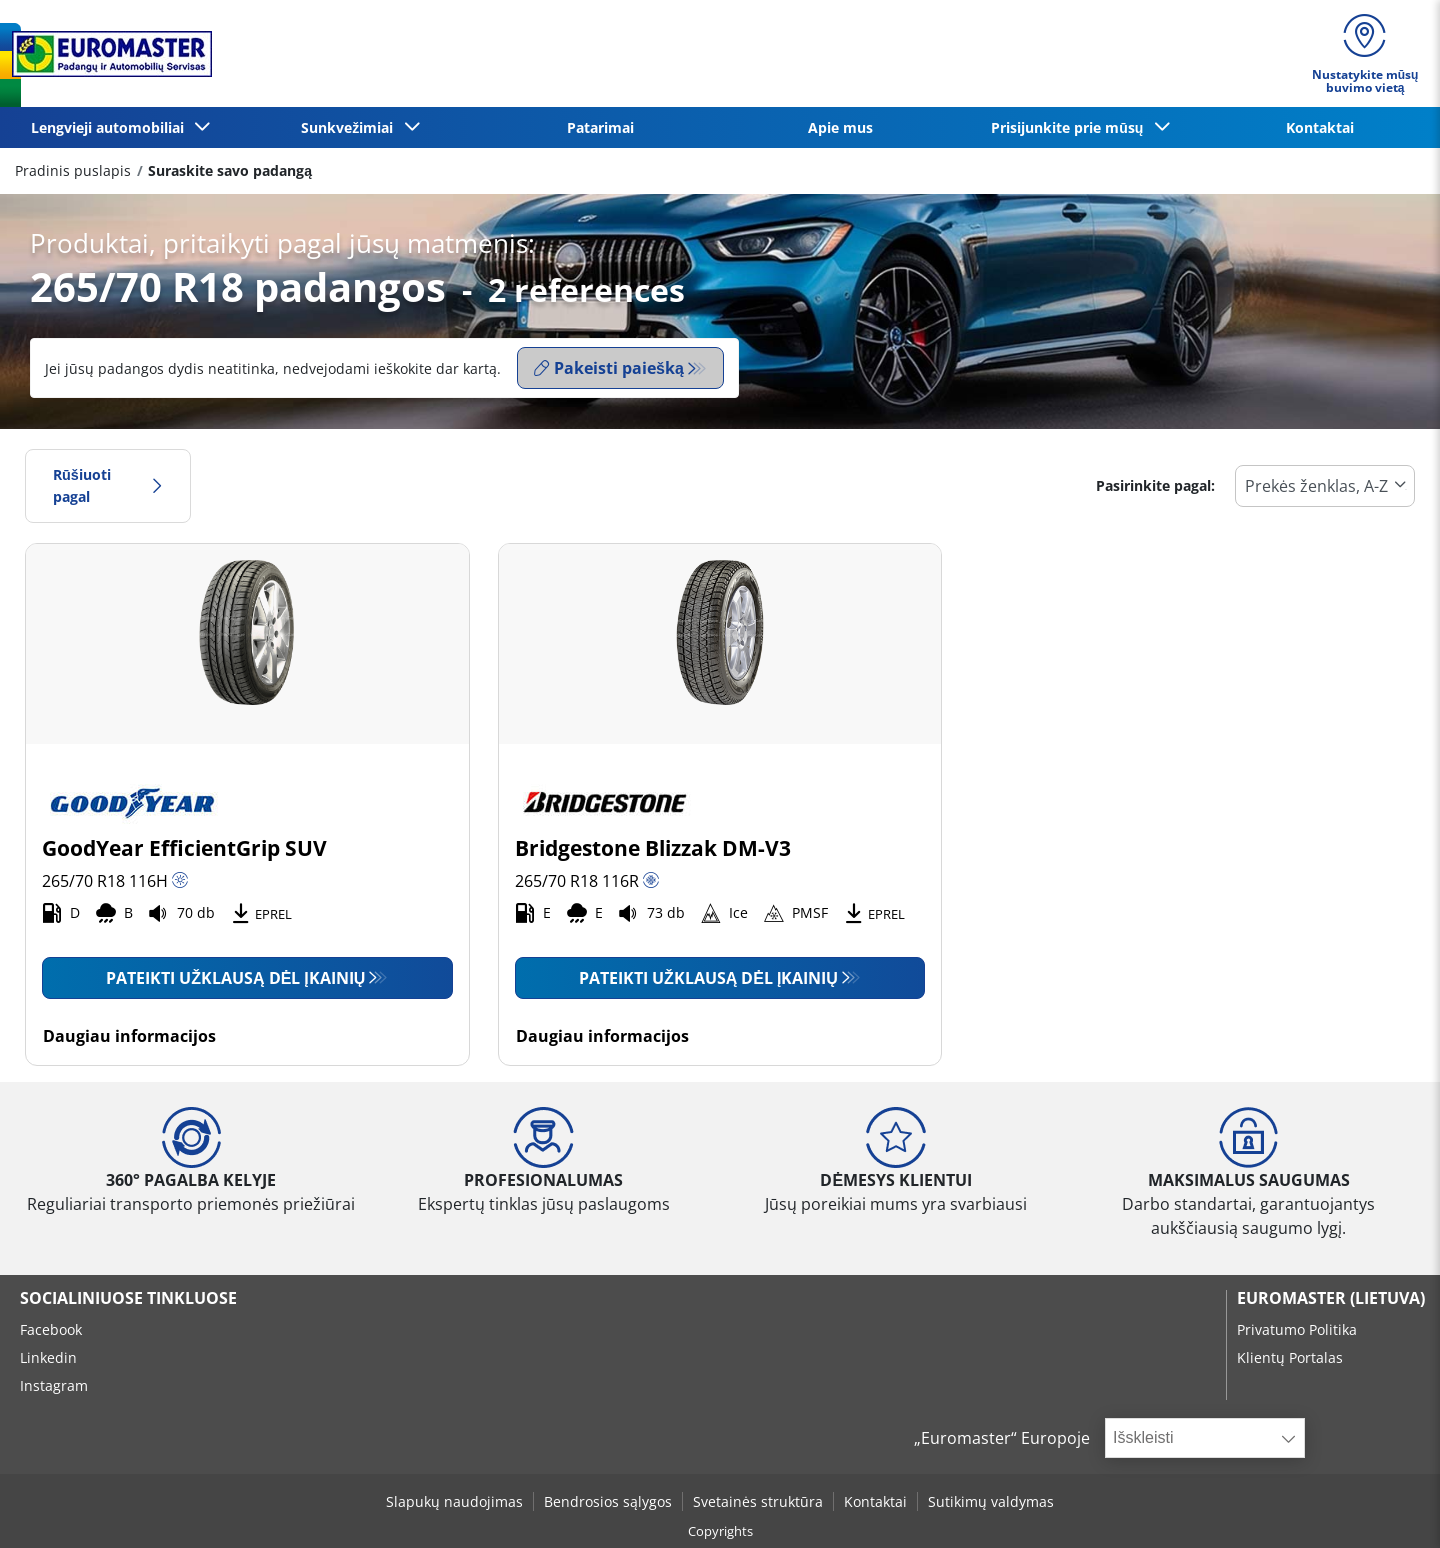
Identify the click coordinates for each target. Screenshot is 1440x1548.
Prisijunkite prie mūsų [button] (1071, 127)
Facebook (51, 1329)
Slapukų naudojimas (454, 1501)
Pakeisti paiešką (609, 368)
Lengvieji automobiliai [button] (111, 127)
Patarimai (600, 127)
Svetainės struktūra (758, 1501)
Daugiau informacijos (129, 1036)
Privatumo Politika (1297, 1329)
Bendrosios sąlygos (608, 1501)
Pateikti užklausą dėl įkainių (235, 978)
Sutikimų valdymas (991, 1501)
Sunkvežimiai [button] (351, 127)
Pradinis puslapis (73, 170)
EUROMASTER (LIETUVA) (1331, 1298)
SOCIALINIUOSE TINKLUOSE (128, 1298)
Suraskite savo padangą (230, 170)
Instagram (54, 1385)
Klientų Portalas (1290, 1357)
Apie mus (840, 127)
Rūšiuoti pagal (108, 485)
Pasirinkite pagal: (1155, 485)
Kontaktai (1320, 127)
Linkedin (48, 1357)
